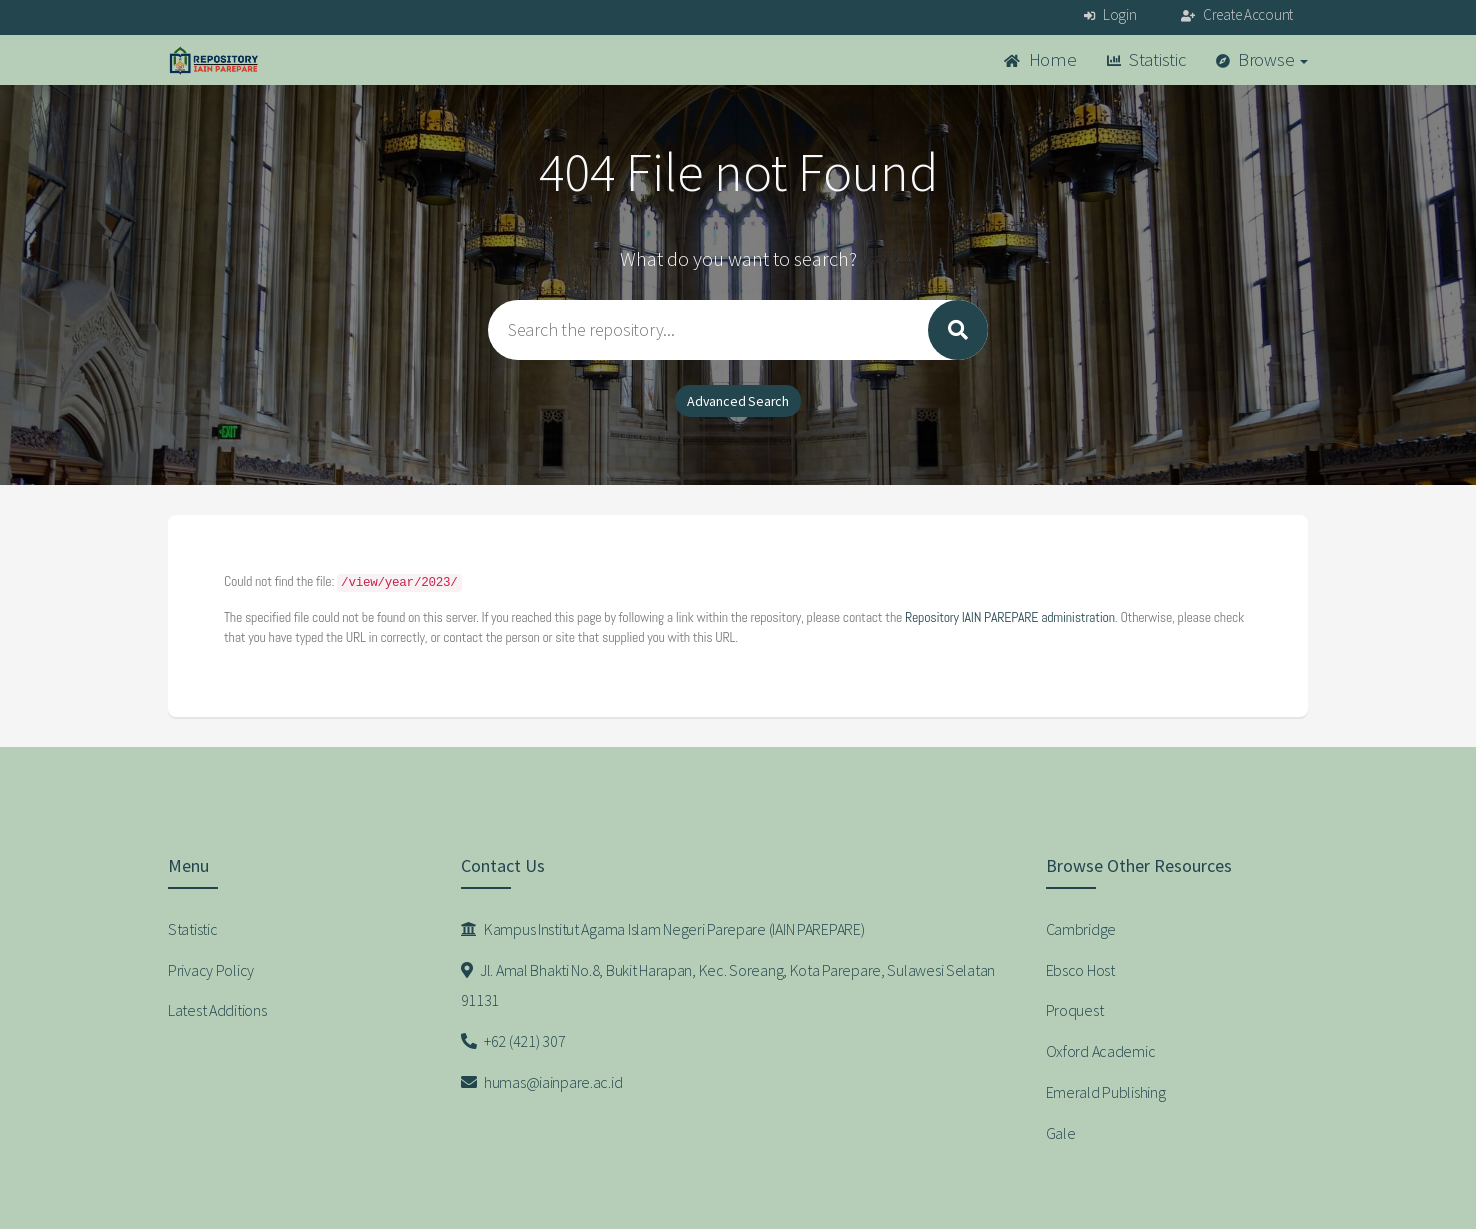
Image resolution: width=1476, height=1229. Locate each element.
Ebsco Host (1080, 970)
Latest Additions (217, 1010)
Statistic (1146, 59)
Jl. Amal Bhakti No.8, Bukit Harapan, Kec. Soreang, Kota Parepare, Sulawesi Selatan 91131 (728, 985)
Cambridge (1081, 929)
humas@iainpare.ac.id (542, 1082)
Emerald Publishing (1106, 1092)
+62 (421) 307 (513, 1041)
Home (1040, 59)
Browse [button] (1262, 59)
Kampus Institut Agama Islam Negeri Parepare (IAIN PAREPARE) (663, 929)
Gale (1061, 1133)
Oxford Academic (1101, 1051)
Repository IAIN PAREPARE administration (1010, 617)
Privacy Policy (211, 970)
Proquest (1075, 1010)
